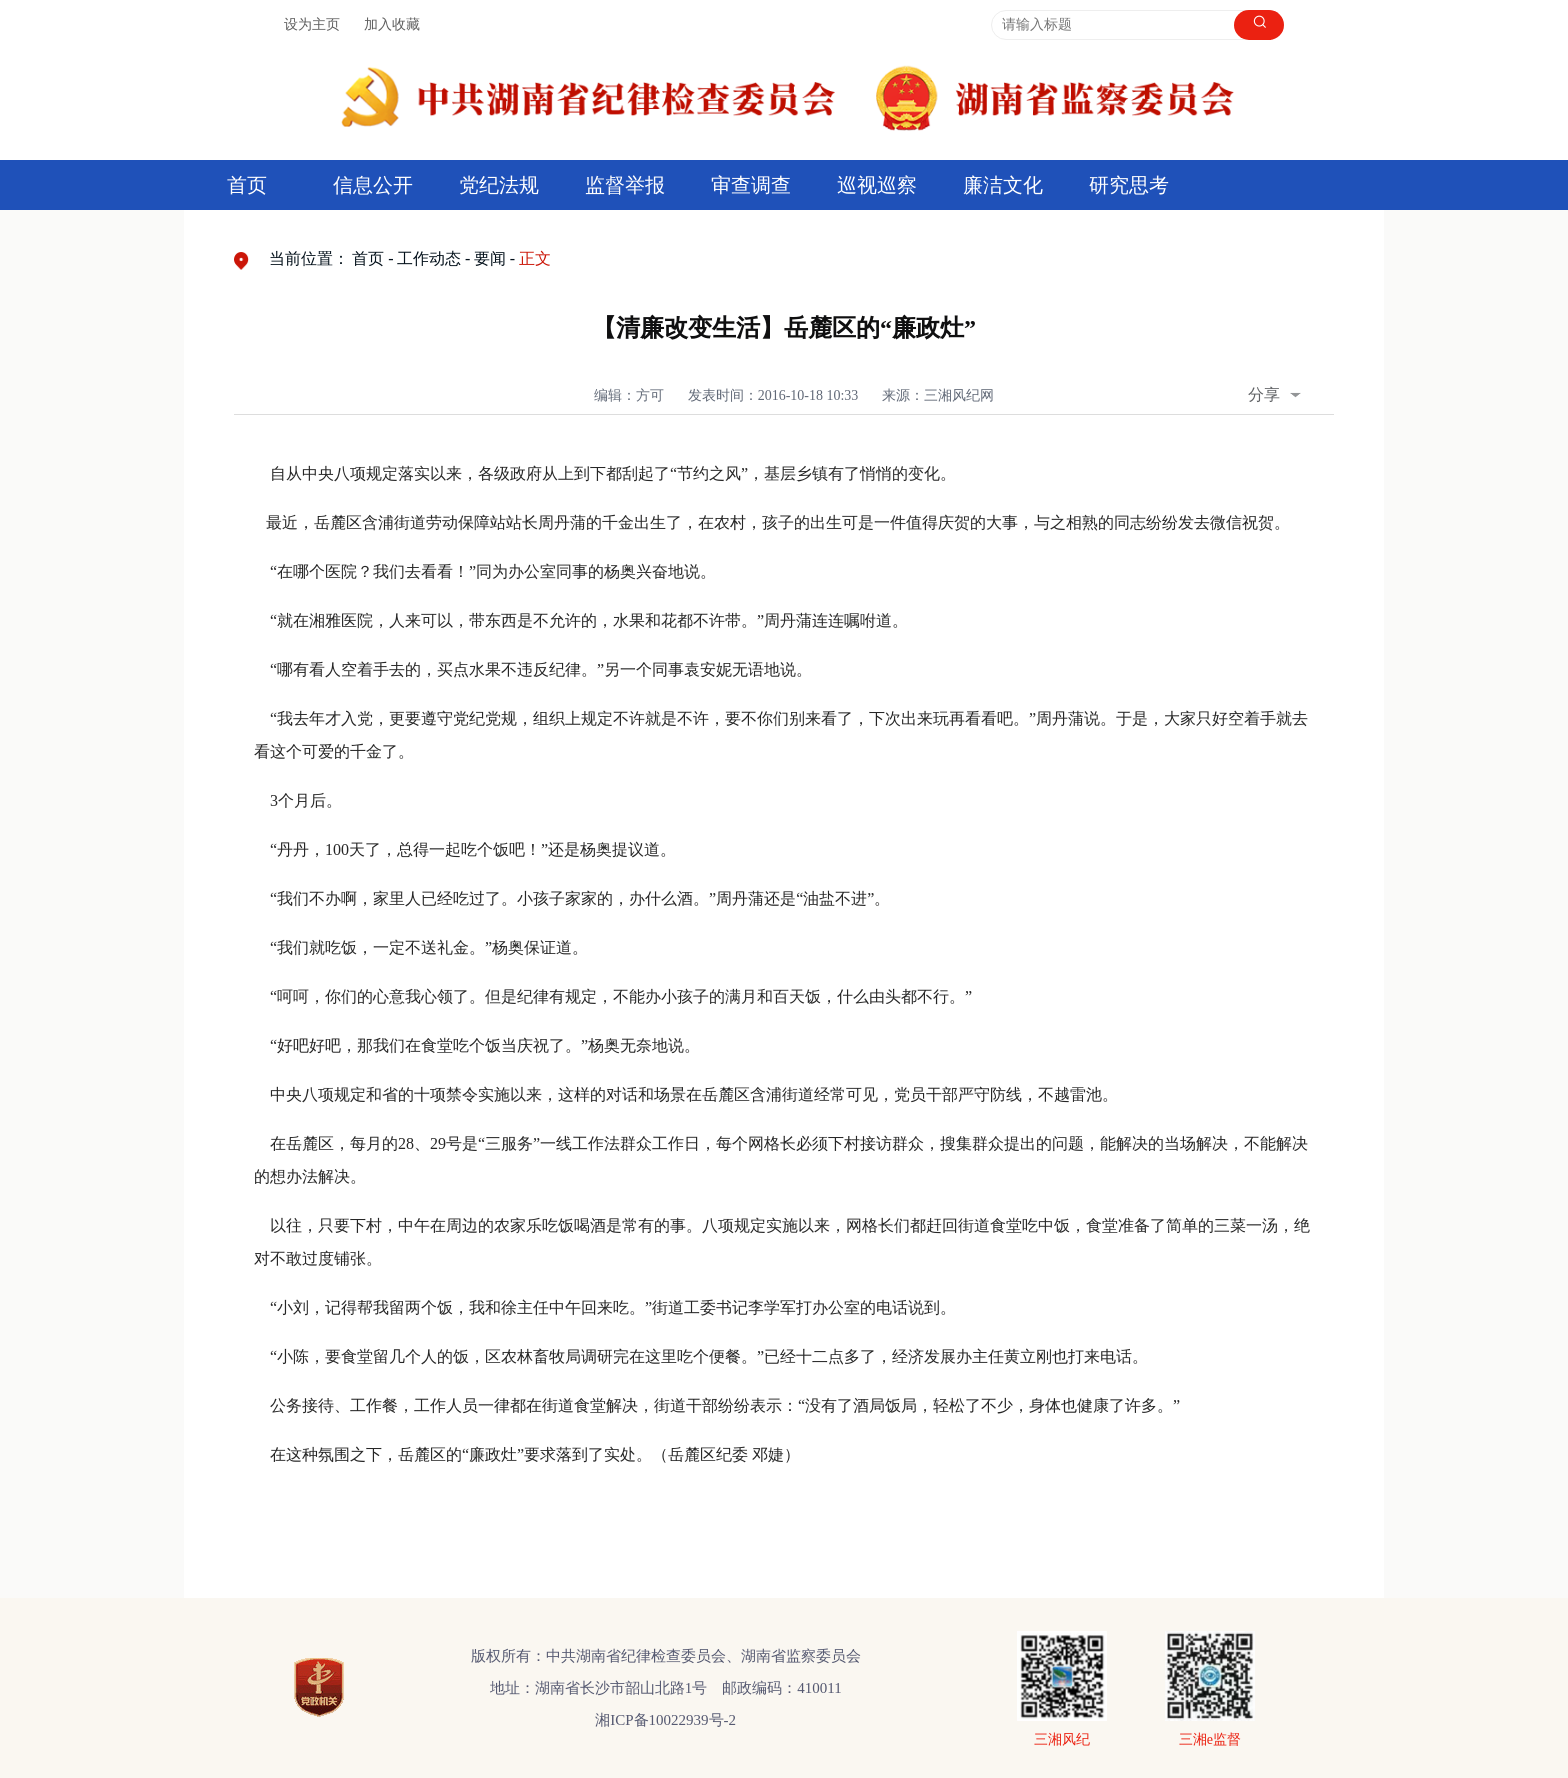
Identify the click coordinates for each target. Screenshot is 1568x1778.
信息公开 (373, 185)
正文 (535, 258)
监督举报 (625, 185)
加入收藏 (392, 24)
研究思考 (1129, 185)
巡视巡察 (877, 185)
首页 (247, 185)
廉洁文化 (1003, 185)
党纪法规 (499, 185)
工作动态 (429, 258)
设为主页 (312, 24)
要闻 (490, 258)
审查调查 (751, 185)
